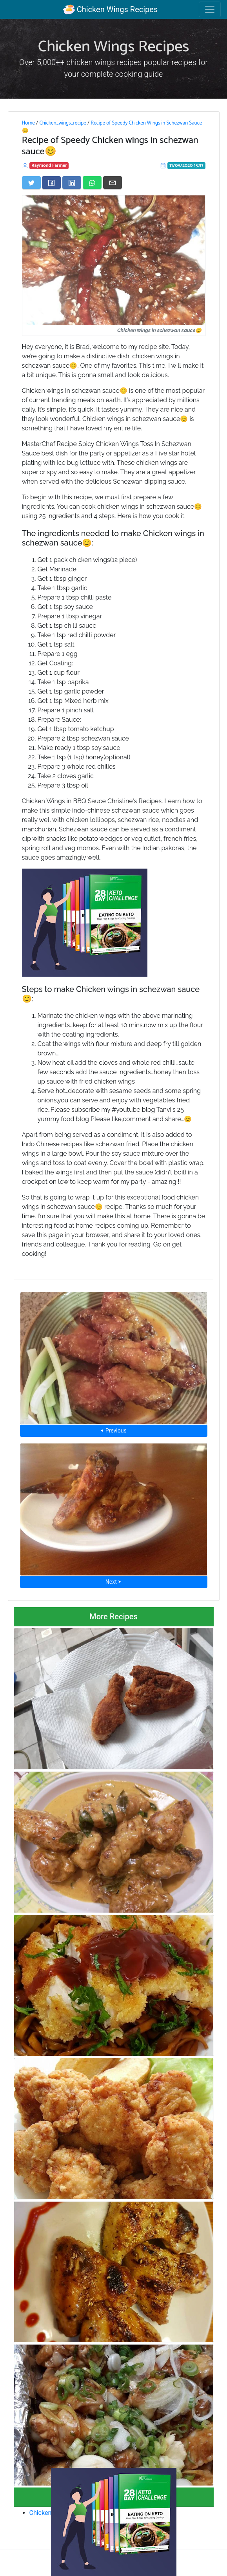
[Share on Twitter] (31, 182)
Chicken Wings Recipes (110, 9)
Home (28, 123)
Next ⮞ (113, 1582)
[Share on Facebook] (51, 182)
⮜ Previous (113, 1430)
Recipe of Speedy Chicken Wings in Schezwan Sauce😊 (112, 127)
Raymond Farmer (49, 165)
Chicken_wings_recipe (62, 123)
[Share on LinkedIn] (71, 182)
